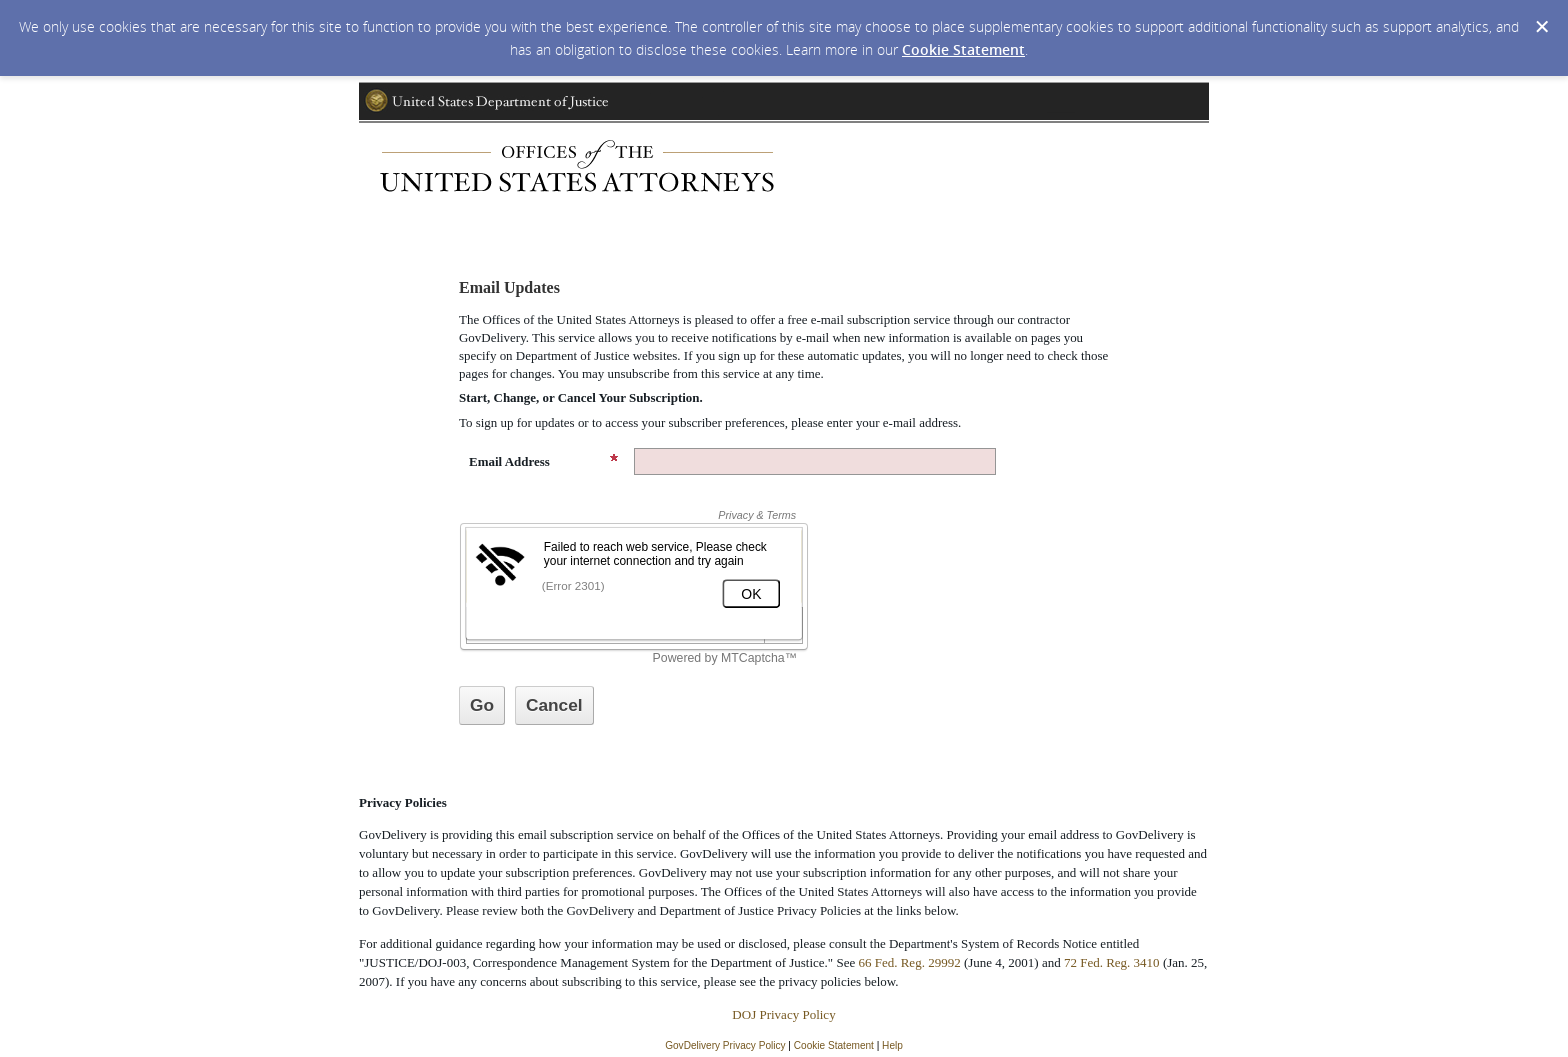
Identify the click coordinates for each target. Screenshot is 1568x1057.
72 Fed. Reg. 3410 (1112, 962)
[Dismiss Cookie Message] (1542, 27)
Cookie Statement (963, 49)
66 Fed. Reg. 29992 (909, 962)
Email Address (544, 461)
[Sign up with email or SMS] (482, 705)
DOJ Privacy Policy (783, 1014)
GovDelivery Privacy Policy (725, 1045)
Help (892, 1045)
